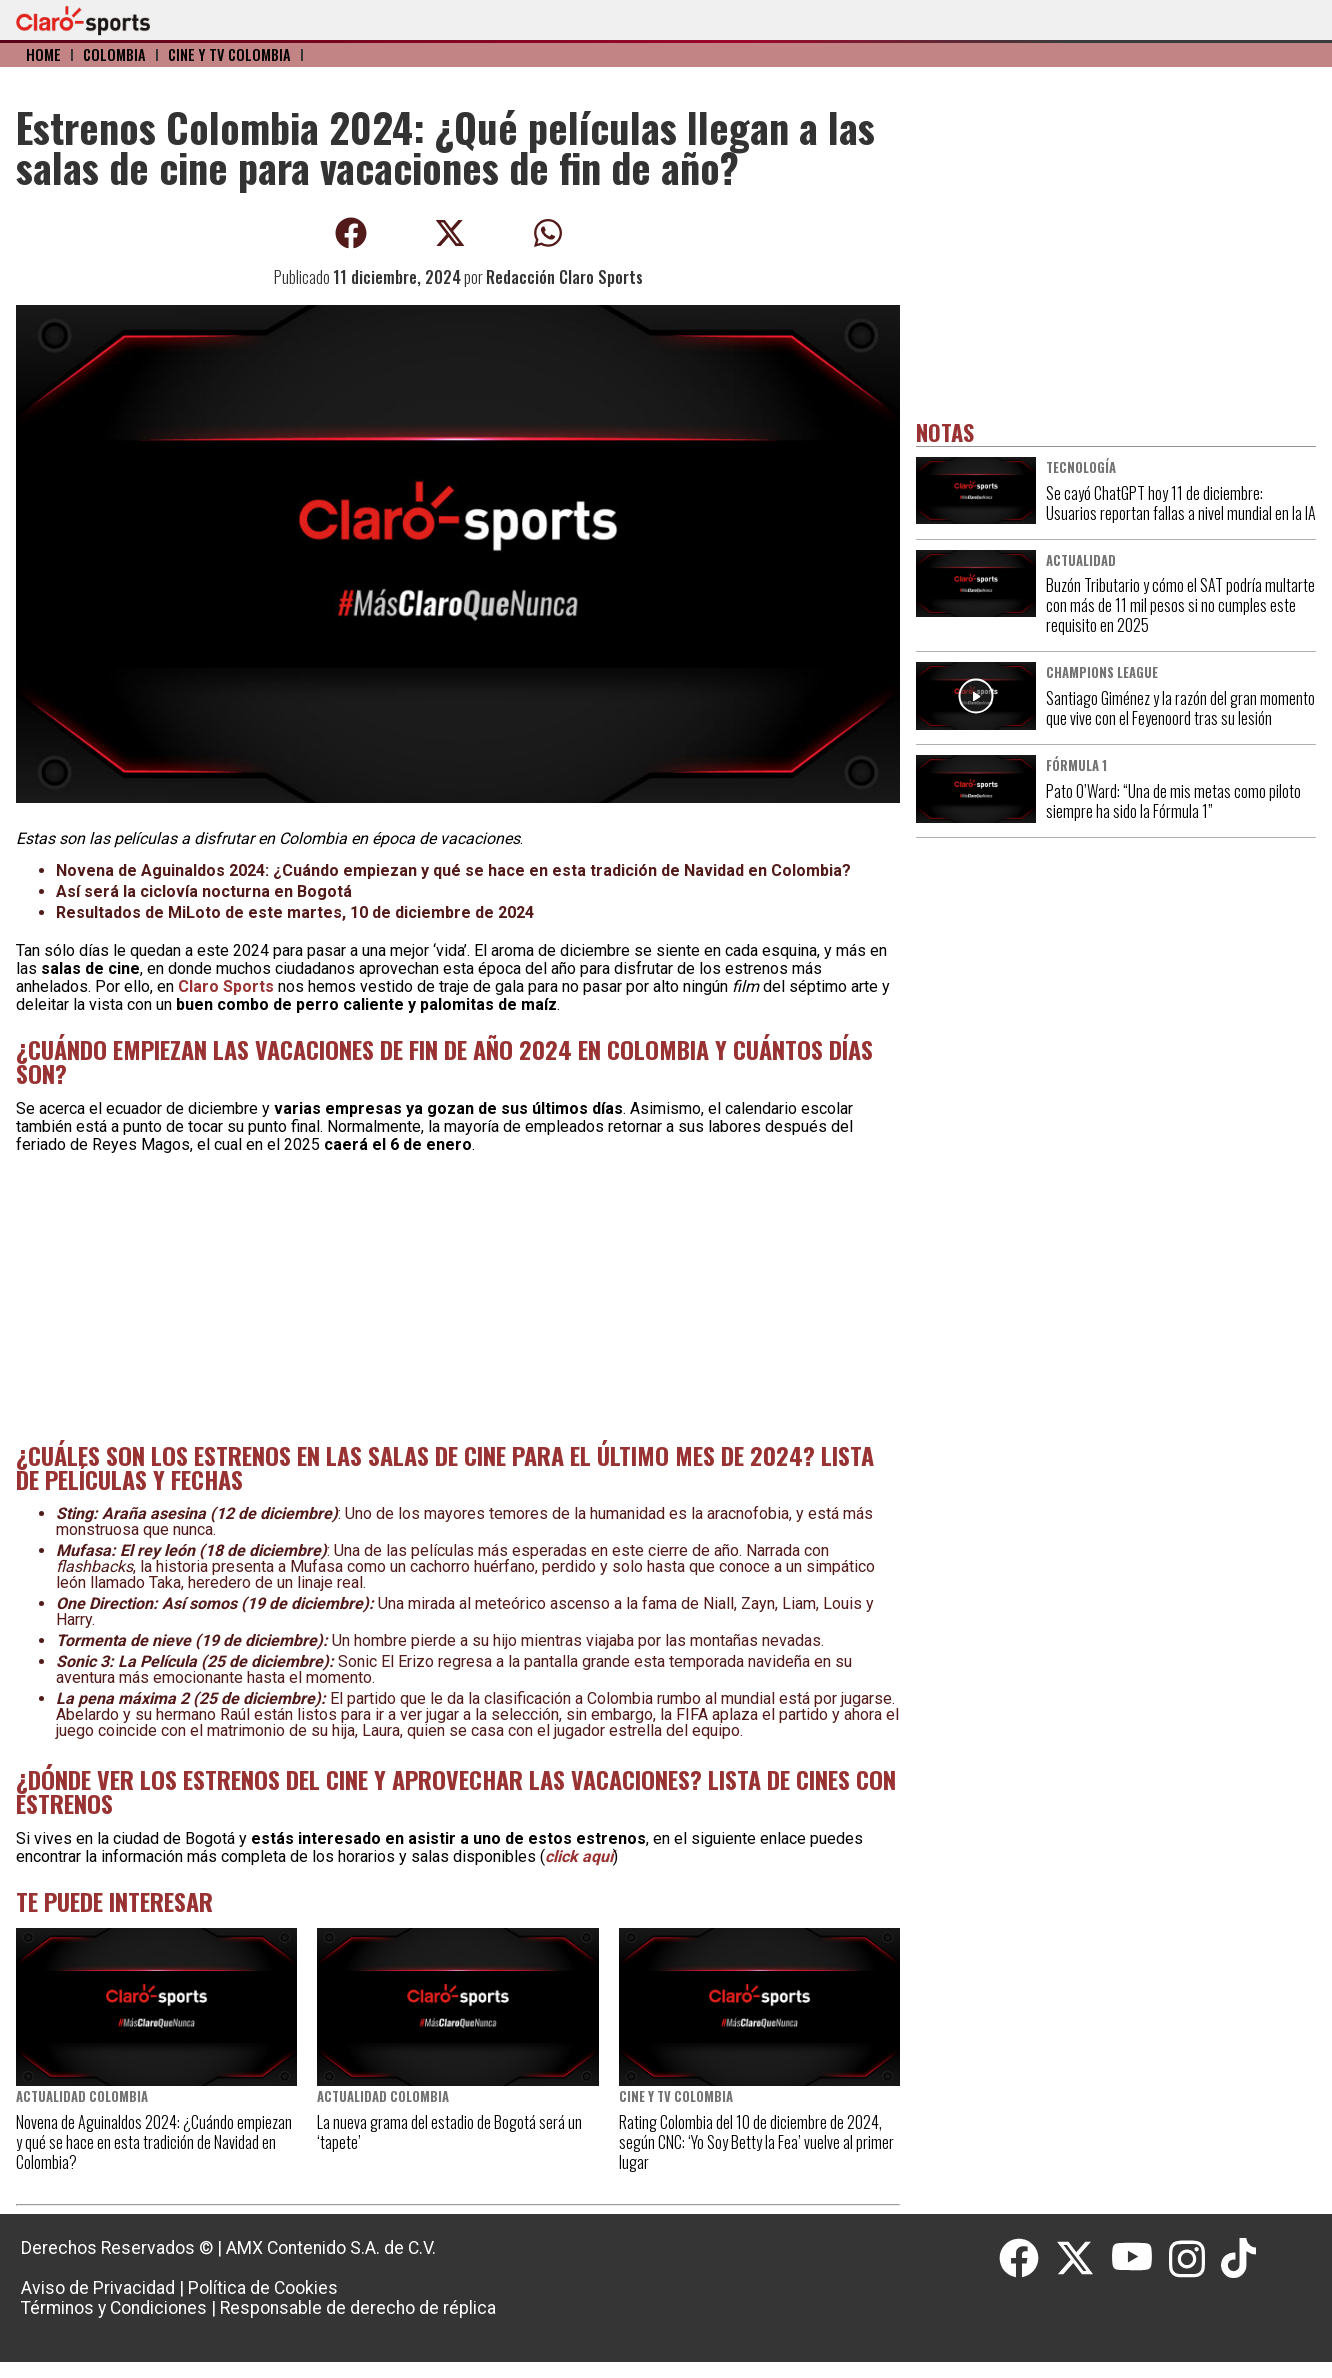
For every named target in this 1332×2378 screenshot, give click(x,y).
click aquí (579, 1856)
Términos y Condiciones (114, 2308)
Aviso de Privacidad (98, 2288)
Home (43, 54)
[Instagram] (1195, 2259)
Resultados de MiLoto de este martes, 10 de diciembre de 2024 (295, 912)
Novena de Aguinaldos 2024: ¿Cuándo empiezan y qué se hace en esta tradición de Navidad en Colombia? (453, 870)
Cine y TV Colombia (229, 54)
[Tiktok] (1241, 2259)
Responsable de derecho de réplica (358, 2308)
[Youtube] (1140, 2259)
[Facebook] (1027, 2259)
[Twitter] (1083, 2259)
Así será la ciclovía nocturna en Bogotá (204, 891)
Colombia (114, 54)
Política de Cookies (263, 2288)
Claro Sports (226, 986)
